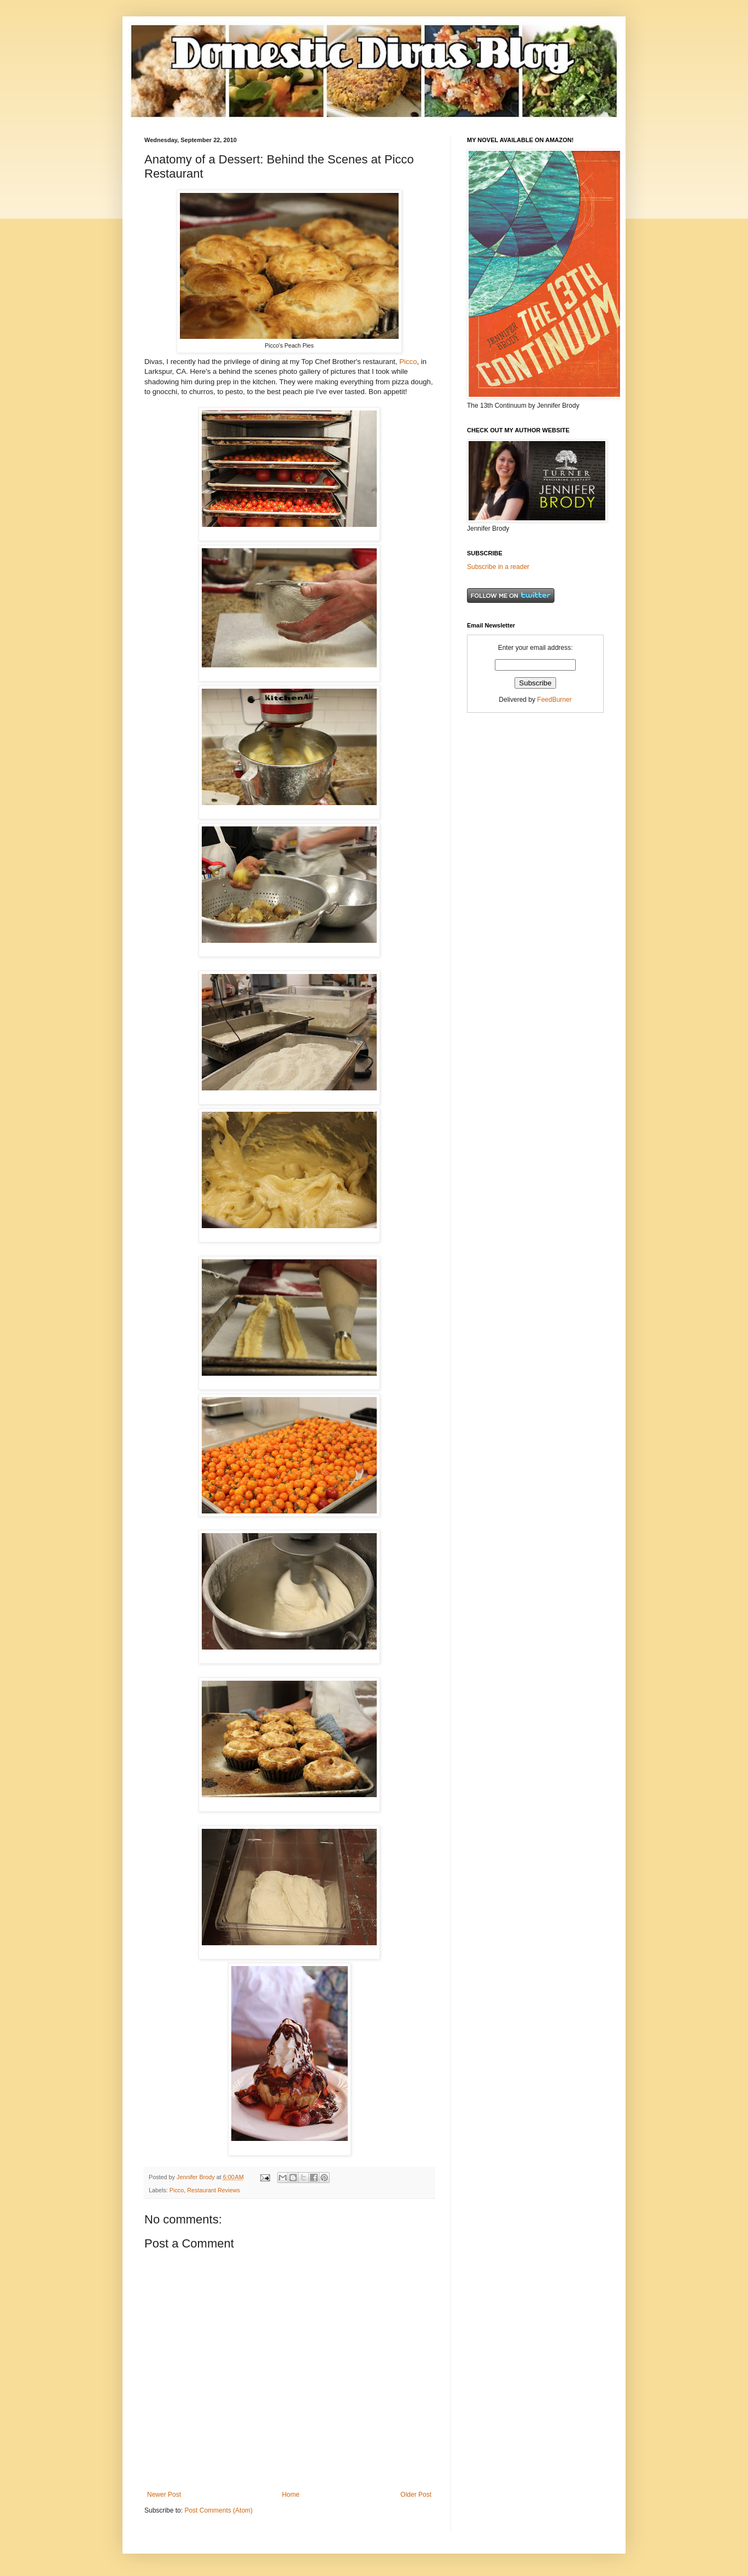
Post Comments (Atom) (218, 2510)
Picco (408, 361)
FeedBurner (554, 699)
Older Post (415, 2494)
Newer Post (164, 2494)
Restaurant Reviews (213, 2190)
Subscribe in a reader (498, 567)
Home (291, 2494)
